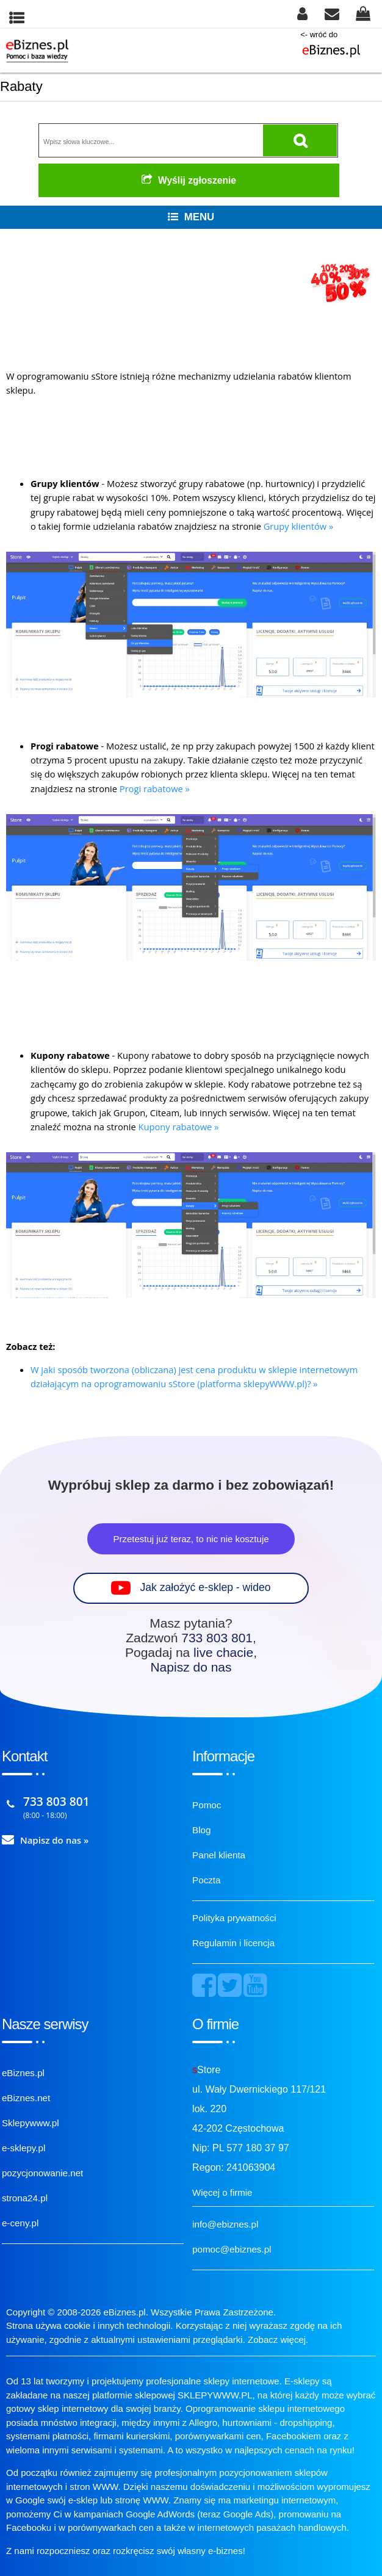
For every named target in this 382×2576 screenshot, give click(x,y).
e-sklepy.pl (23, 2148)
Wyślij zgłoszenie (189, 180)
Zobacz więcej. (278, 2339)
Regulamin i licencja (233, 1943)
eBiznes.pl (23, 2073)
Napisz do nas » (54, 1840)
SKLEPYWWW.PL (215, 2395)
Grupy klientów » (299, 526)
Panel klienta (218, 1855)
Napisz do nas (190, 1667)
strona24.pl (25, 2198)
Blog (201, 1830)
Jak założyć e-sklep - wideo (205, 1587)
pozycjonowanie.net (42, 2173)
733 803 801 (217, 1638)
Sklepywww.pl (30, 2123)
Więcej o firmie (222, 2192)
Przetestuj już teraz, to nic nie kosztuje (190, 1539)
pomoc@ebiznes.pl (231, 2249)
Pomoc (206, 1805)
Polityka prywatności (234, 1918)
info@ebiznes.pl (225, 2224)
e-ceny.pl (20, 2223)
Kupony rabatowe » (179, 1126)
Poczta (206, 1880)
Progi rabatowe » (155, 788)
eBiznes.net (26, 2098)
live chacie (223, 1652)
